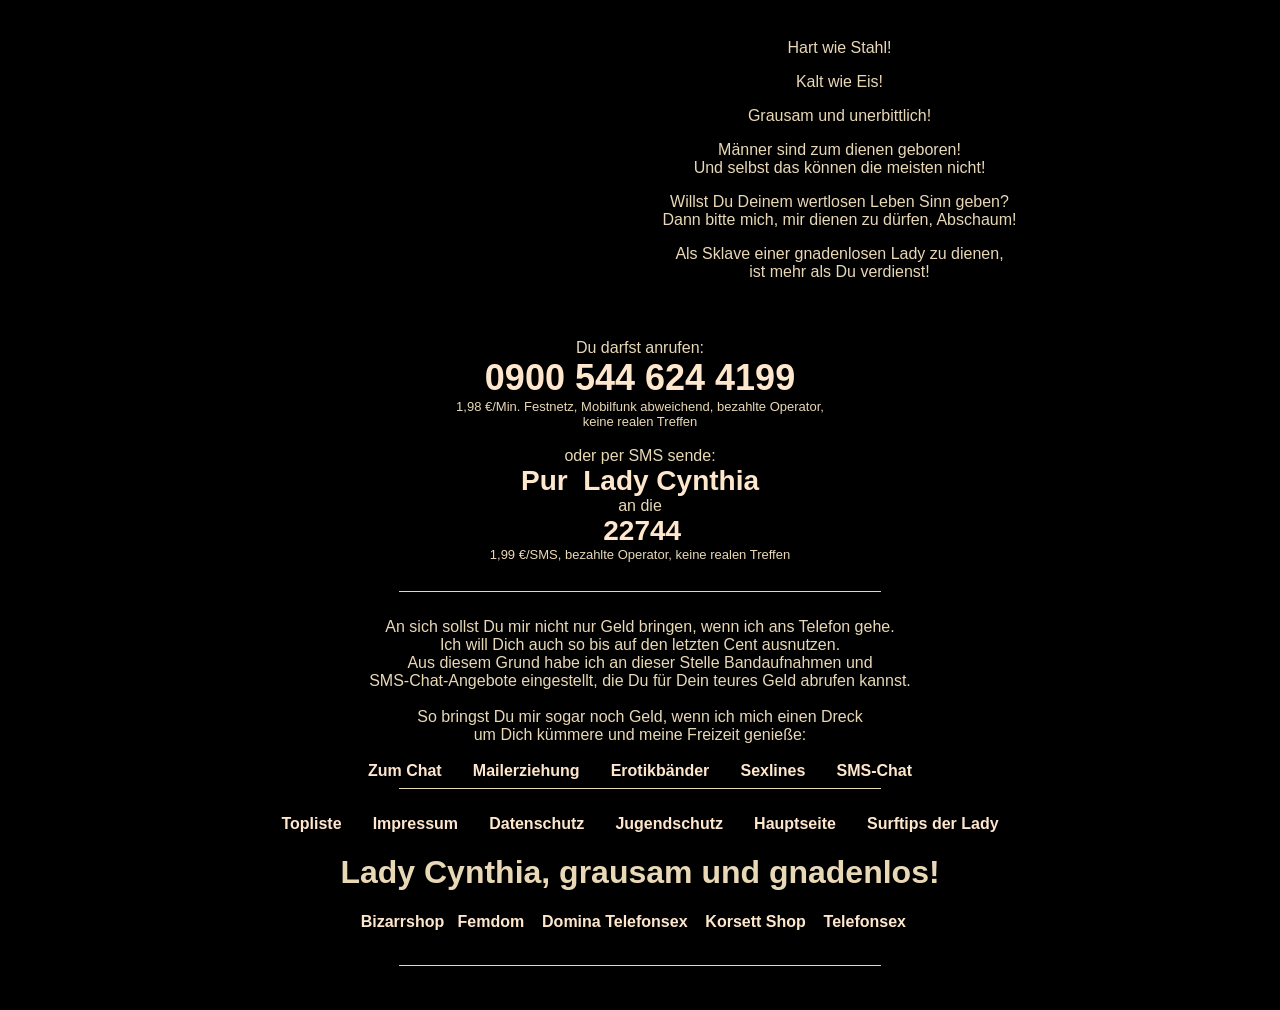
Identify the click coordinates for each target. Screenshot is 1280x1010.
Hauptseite (795, 823)
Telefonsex (865, 921)
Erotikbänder (660, 770)
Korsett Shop (755, 921)
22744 (642, 530)
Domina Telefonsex (615, 921)
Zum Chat (405, 770)
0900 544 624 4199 (640, 377)
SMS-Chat (875, 770)
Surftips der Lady (933, 823)
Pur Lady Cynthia (640, 480)
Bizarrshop (403, 921)
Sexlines (772, 770)
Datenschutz (536, 823)
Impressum (415, 823)
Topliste (311, 823)
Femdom (491, 921)
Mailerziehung (526, 770)
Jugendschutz (669, 823)
